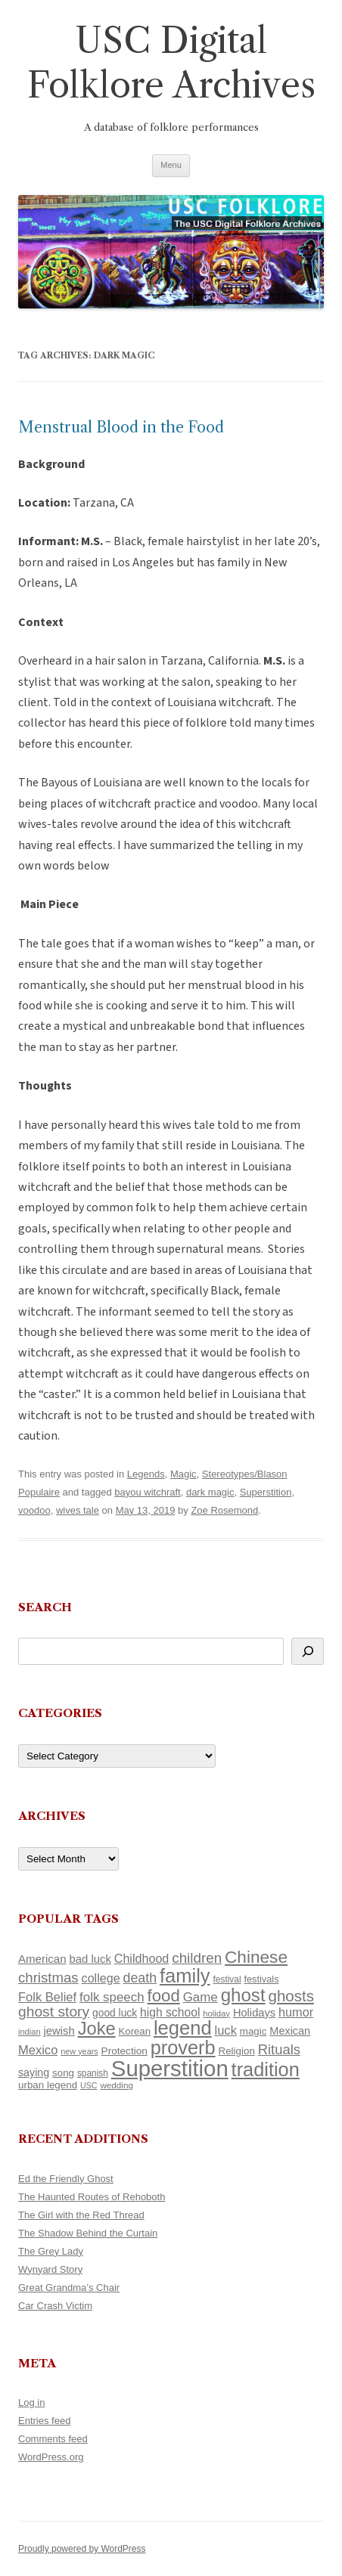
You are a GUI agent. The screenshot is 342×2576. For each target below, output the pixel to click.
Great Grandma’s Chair (69, 2287)
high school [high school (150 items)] (170, 2012)
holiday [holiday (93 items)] (216, 2013)
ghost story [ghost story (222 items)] (53, 2012)
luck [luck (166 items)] (226, 2030)
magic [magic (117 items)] (253, 2031)
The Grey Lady (50, 2251)
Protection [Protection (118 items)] (124, 2051)
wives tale (77, 1510)
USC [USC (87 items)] (89, 2085)
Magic (183, 1474)
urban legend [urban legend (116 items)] (47, 2085)
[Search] (307, 1651)
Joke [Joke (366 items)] (97, 2028)
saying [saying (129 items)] (33, 2072)
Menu (171, 164)
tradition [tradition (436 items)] (266, 2069)
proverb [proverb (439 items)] (183, 2047)
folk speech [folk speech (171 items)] (112, 1997)
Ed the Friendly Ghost (65, 2178)
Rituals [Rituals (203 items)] (279, 2049)
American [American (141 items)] (42, 1958)
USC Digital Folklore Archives (171, 63)
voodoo (34, 1510)
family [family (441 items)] (185, 1975)
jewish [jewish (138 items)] (58, 2031)
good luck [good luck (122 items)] (114, 2013)
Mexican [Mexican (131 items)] (289, 2031)
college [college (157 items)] (101, 1978)
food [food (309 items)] (164, 1995)
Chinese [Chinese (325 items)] (256, 1957)
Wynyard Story (50, 2269)
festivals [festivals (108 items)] (261, 1979)
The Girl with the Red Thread (81, 2215)
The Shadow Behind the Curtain (87, 2233)
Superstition (266, 1492)
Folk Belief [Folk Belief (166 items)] (47, 1997)
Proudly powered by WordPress (82, 2548)
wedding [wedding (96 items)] (116, 2085)
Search (45, 1607)
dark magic (210, 1492)
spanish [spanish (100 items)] (92, 2073)
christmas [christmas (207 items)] (48, 1977)
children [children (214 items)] (197, 1958)
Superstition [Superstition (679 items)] (170, 2068)
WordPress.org (50, 2457)
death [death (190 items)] (140, 1977)
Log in (31, 2402)
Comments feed (53, 2438)
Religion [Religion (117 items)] (237, 2051)
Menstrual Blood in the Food (121, 427)
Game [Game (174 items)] (200, 1997)
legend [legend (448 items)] (183, 2027)
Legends (146, 1474)
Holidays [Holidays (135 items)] (254, 2013)
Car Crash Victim (55, 2305)
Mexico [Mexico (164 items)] (38, 2050)
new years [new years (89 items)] (79, 2051)
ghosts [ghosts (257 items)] (290, 1995)
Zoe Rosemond (224, 1510)
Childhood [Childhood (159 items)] (141, 1958)
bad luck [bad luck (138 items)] (90, 1959)
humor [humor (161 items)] (295, 2012)
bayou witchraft (147, 1492)
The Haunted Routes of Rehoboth (91, 2196)
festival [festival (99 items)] (227, 1979)
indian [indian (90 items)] (29, 2031)
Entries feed (44, 2420)
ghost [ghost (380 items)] (243, 1995)
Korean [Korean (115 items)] (135, 2031)
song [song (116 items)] (63, 2072)
